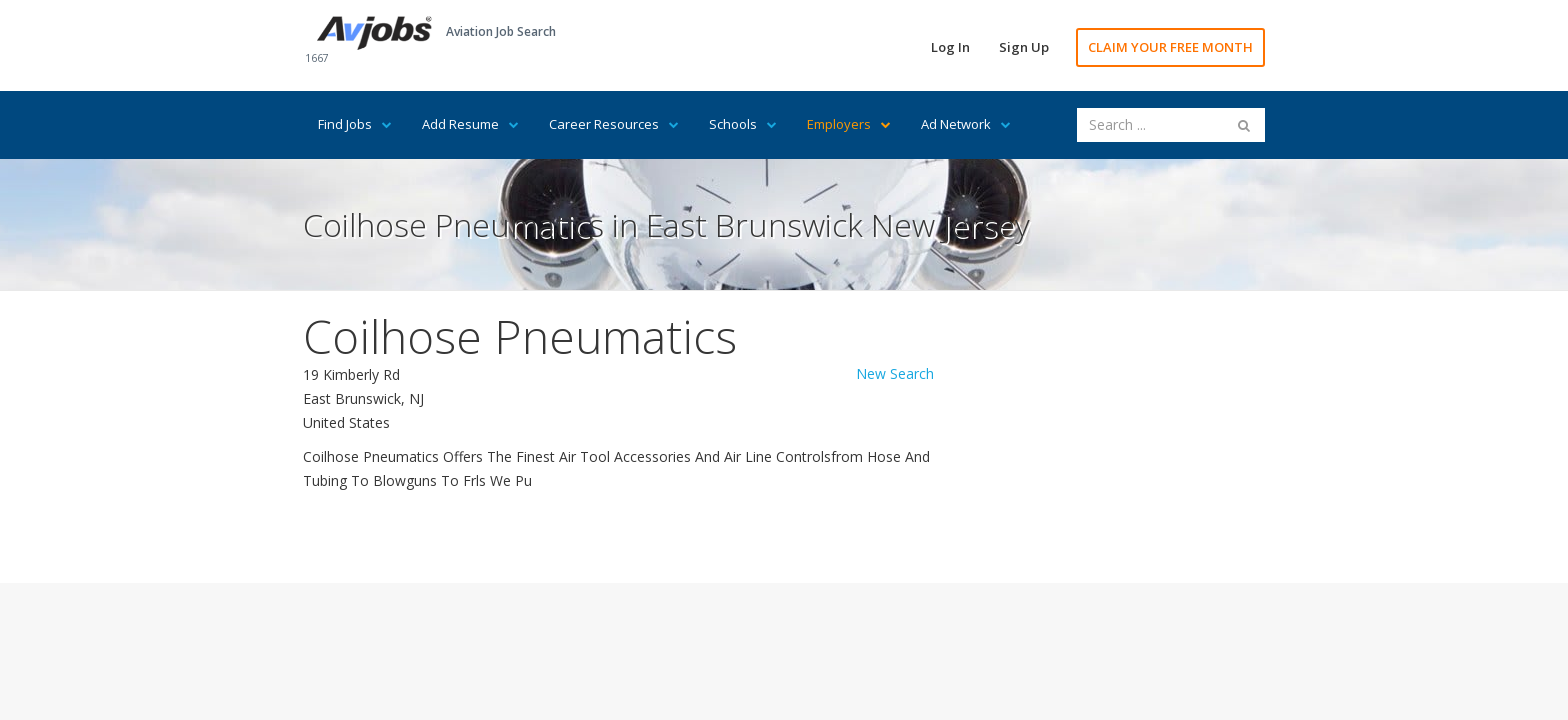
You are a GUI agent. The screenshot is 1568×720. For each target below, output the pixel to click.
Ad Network (966, 124)
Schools (743, 124)
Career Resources (614, 124)
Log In (950, 47)
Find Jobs (355, 124)
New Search (895, 373)
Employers (849, 124)
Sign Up (1024, 47)
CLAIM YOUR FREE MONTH (1170, 47)
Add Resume (470, 124)
